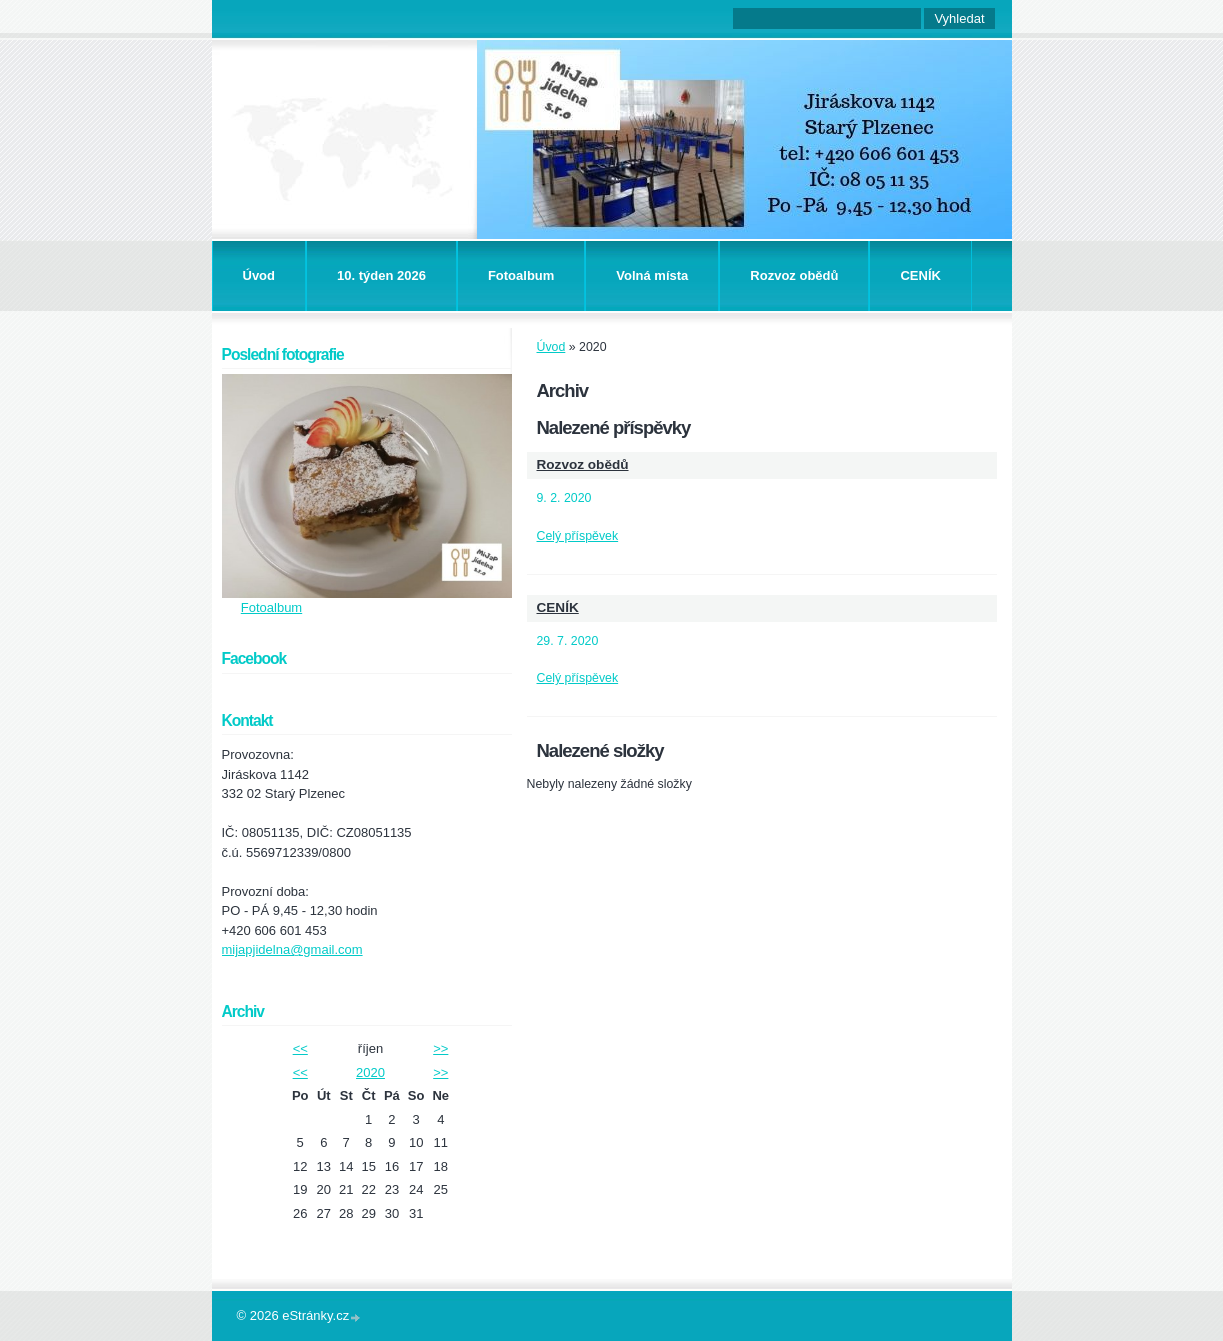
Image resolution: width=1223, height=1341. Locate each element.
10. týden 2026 (381, 275)
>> (440, 1048)
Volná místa (652, 275)
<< (300, 1048)
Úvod (259, 275)
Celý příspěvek (578, 536)
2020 (370, 1072)
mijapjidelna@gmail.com (292, 949)
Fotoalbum (521, 275)
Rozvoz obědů (794, 275)
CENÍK (920, 275)
